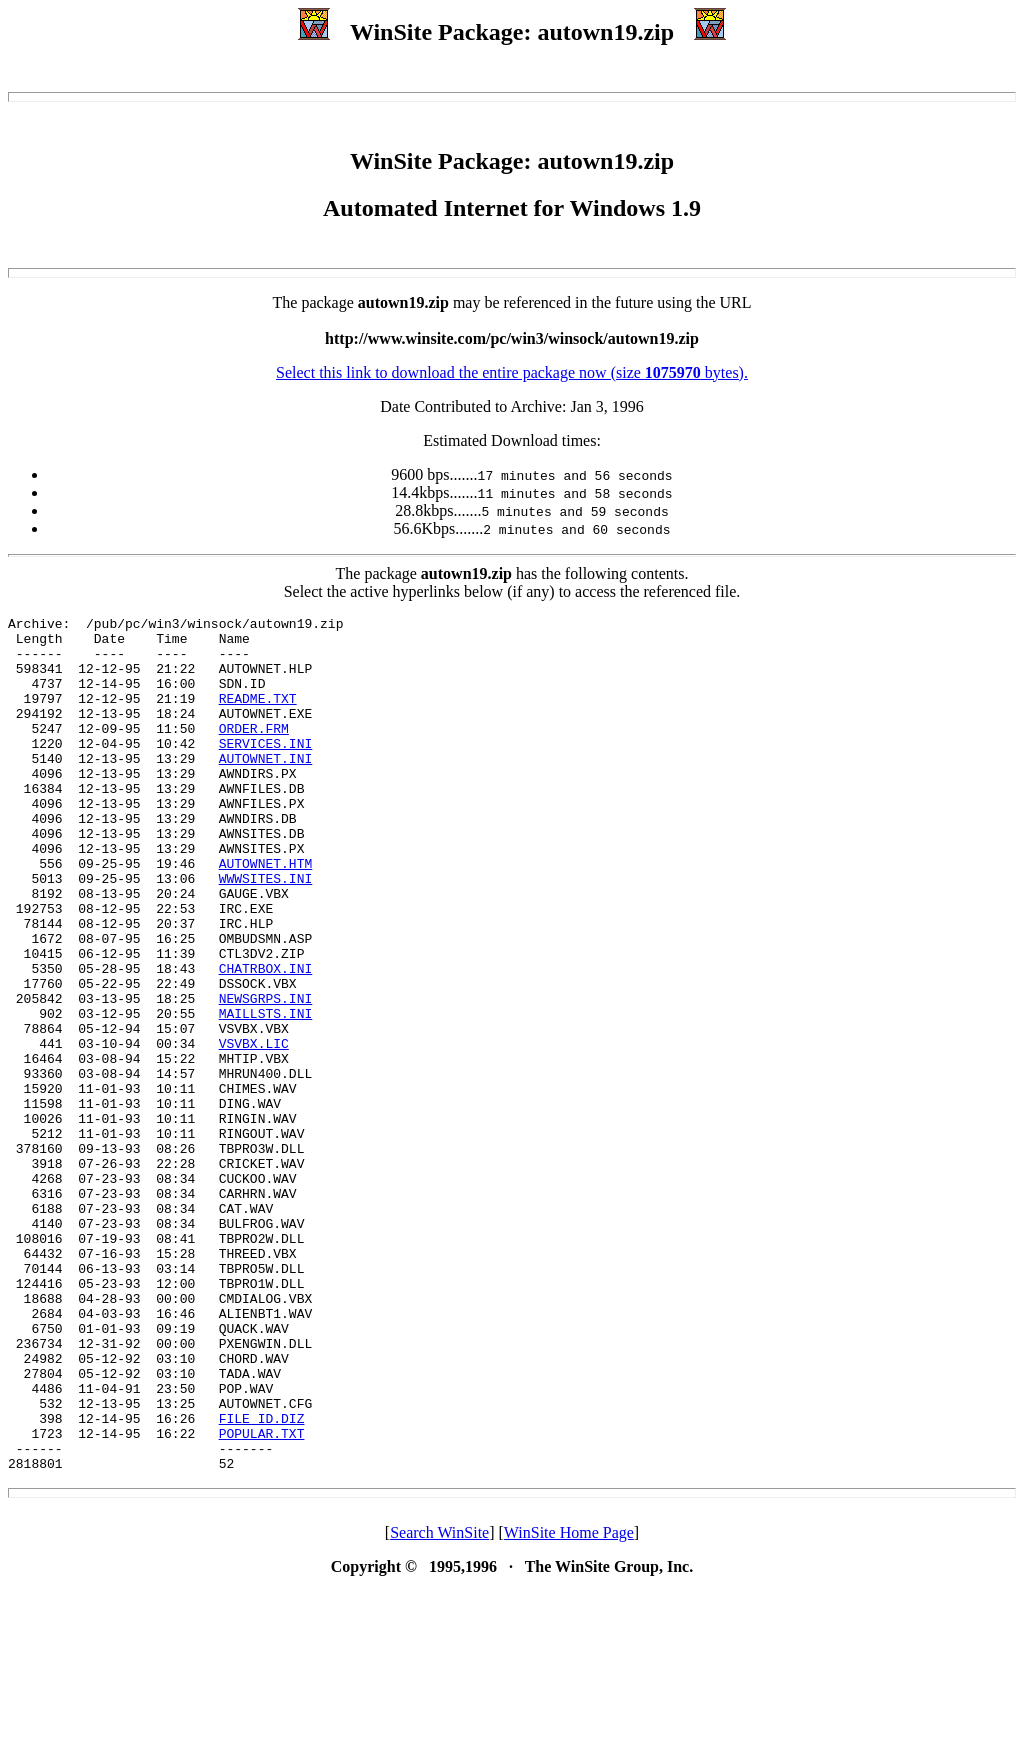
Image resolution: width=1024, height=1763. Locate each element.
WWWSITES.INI (266, 932)
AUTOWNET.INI (266, 788)
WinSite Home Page (569, 1703)
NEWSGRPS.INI (266, 1076)
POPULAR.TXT (262, 1598)
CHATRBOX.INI (266, 1040)
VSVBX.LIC (254, 1130)
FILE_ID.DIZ (262, 1580)
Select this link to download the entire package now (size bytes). (512, 372)
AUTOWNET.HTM (266, 914)
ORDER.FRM (254, 752)
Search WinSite (439, 1703)
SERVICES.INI (266, 770)
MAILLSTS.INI (266, 1094)
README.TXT (258, 716)
